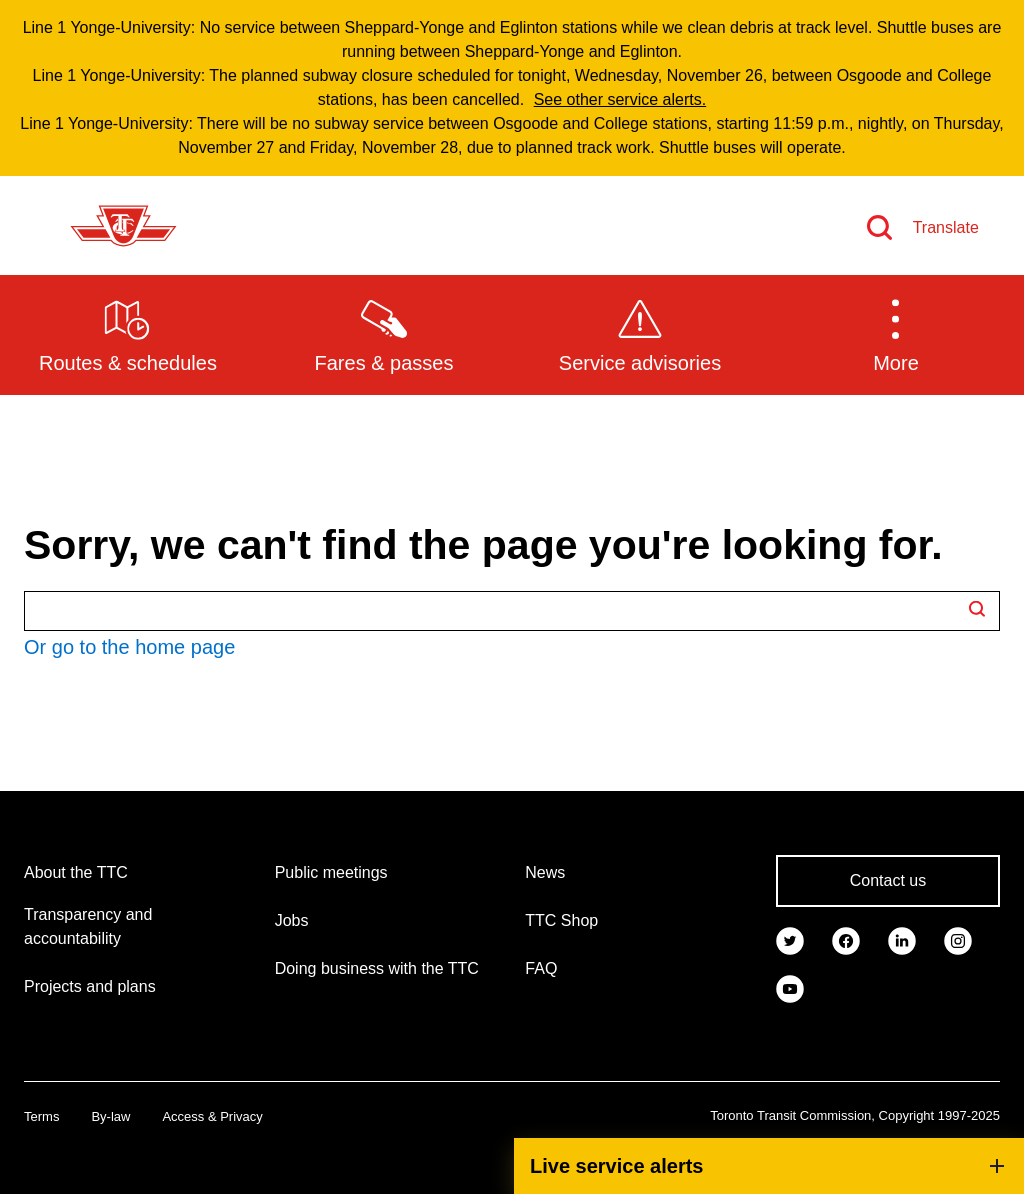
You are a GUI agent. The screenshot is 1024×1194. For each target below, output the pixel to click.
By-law (110, 1116)
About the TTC (76, 872)
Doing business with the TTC (377, 968)
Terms (41, 1116)
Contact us (888, 880)
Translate (946, 227)
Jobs (292, 920)
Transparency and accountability (88, 926)
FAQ (541, 968)
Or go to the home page (129, 647)
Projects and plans (90, 986)
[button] (896, 334)
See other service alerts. (620, 99)
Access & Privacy (212, 1116)
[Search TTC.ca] (512, 611)
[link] (790, 939)
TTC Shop (561, 920)
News (545, 872)
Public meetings (331, 872)
